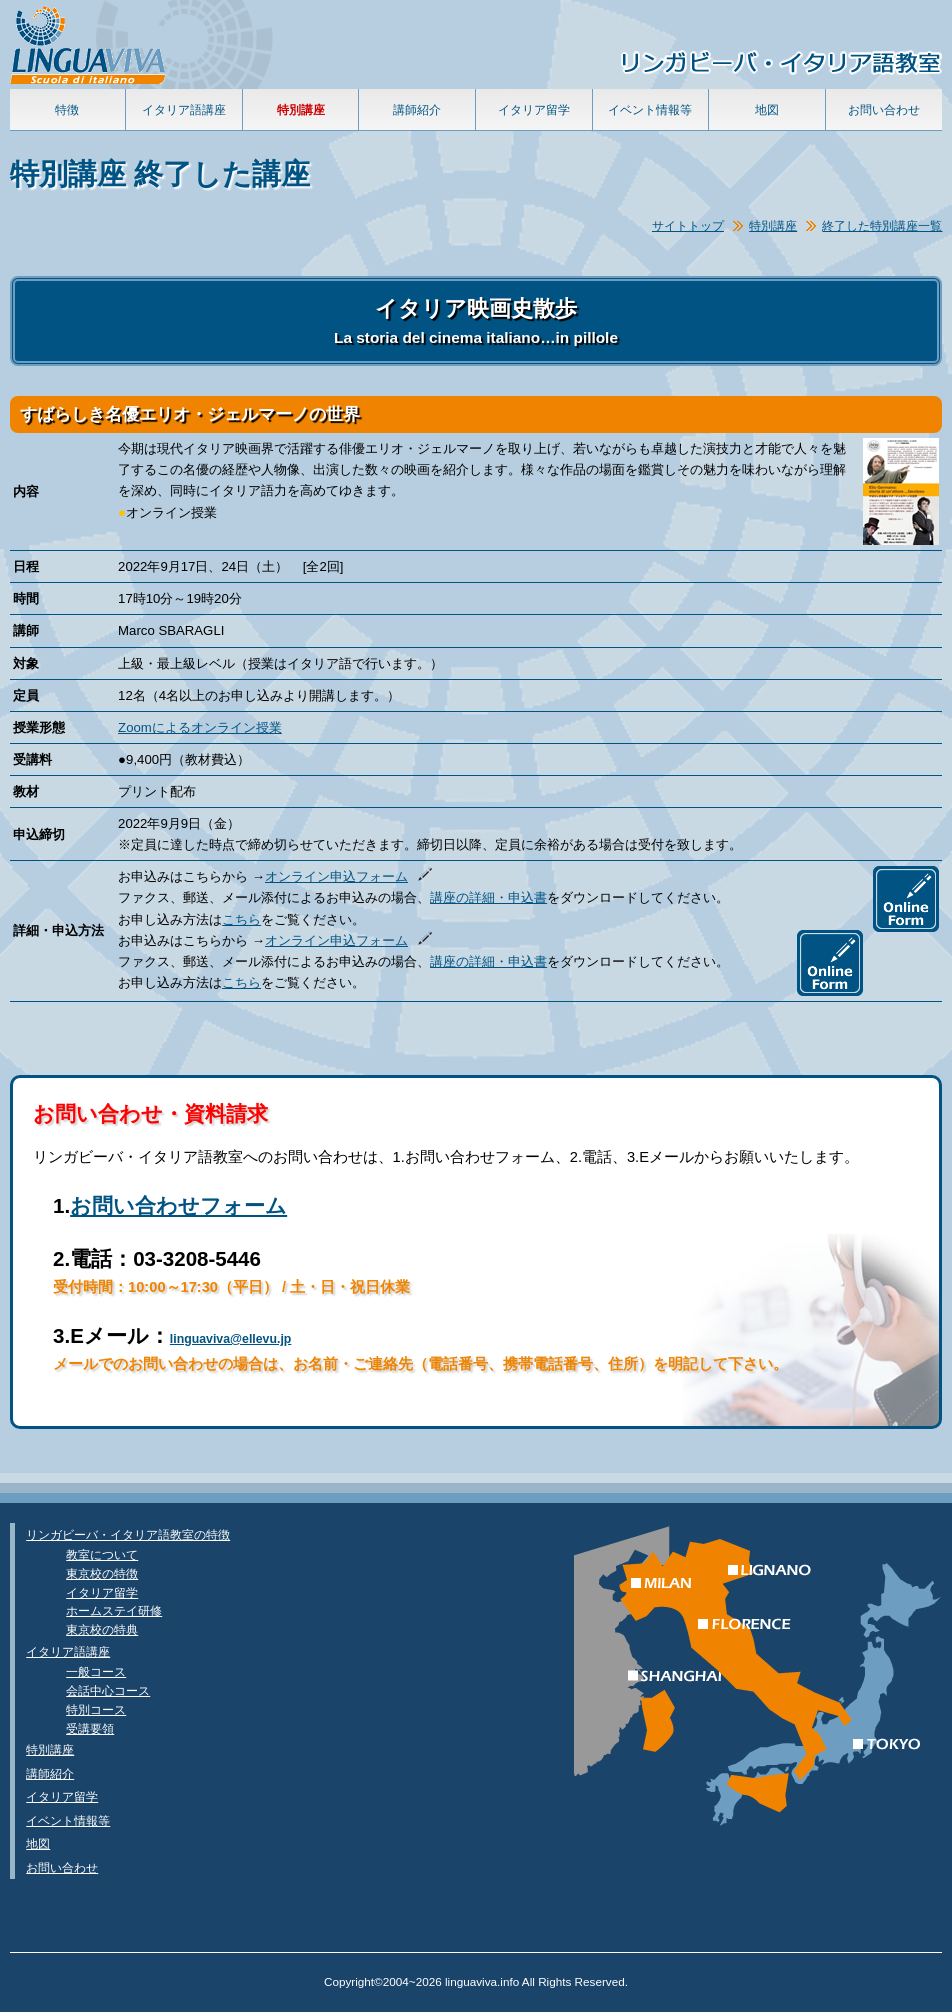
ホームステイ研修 (114, 1610)
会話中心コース (108, 1690)
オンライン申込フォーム (336, 876)
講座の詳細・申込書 (488, 897)
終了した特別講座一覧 (882, 225)
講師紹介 (417, 109)
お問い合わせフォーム (178, 1205)
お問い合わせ (884, 109)
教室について (102, 1554)
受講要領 (90, 1728)
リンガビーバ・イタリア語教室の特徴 (128, 1534)
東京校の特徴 (102, 1573)
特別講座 (773, 225)
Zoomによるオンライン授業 (200, 727)
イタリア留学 (534, 109)
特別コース (96, 1709)
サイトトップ (688, 225)
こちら (241, 919)
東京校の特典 (102, 1629)
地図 (767, 109)
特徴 (67, 109)
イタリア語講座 (184, 109)
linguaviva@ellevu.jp (231, 1339)
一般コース (96, 1671)
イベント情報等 (650, 109)
